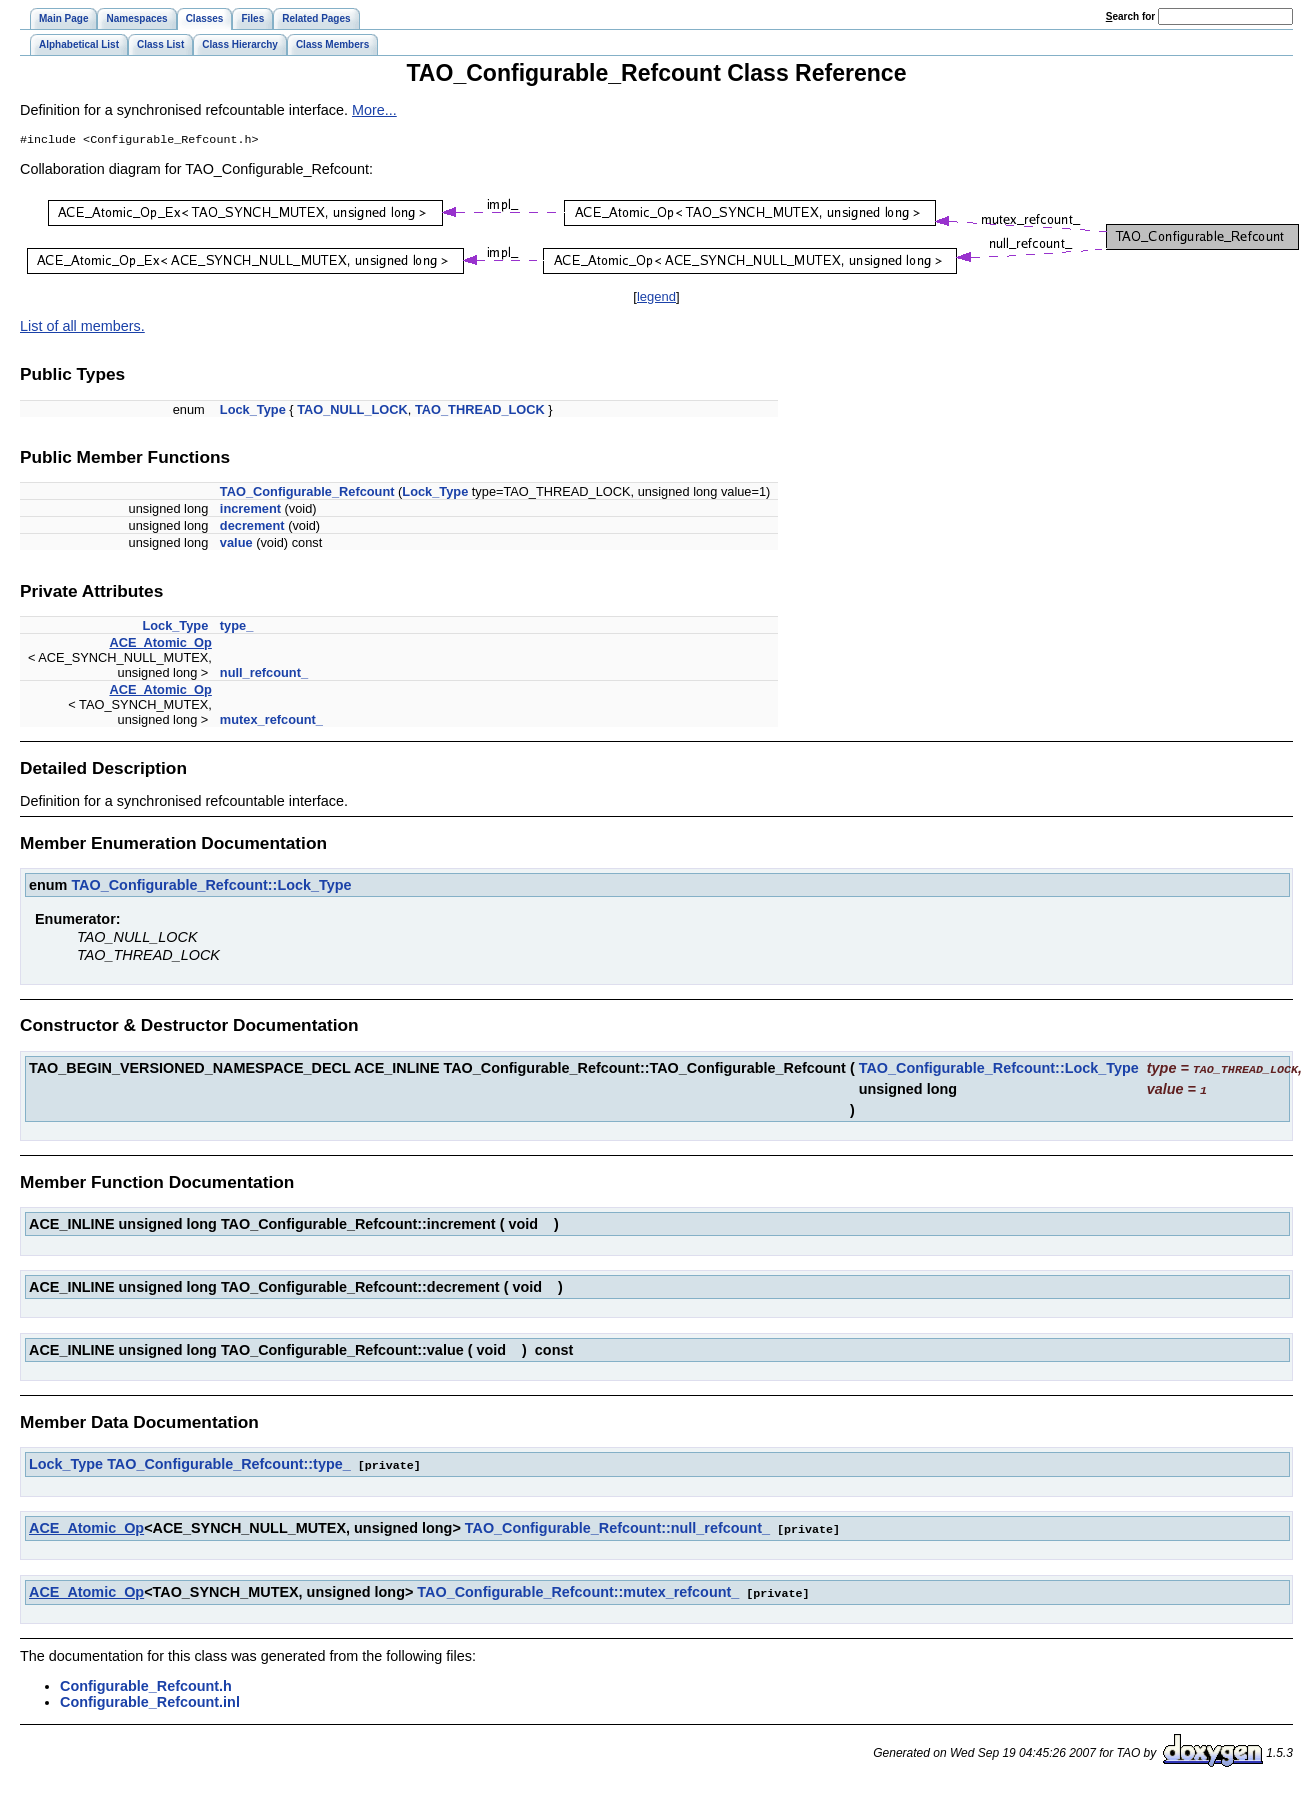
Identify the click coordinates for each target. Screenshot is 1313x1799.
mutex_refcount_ (271, 721)
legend (656, 298)
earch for (1130, 16)
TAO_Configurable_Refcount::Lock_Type (211, 887)
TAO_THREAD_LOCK (480, 411)
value (236, 544)
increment (250, 510)
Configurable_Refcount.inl (150, 1699)
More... (374, 110)
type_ (236, 627)
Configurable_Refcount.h (146, 1683)
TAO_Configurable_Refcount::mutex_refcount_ (578, 1590)
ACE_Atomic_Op (160, 644)
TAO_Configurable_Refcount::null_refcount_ (617, 1527)
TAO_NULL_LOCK (352, 411)
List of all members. (82, 328)
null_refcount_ (264, 674)
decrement (252, 527)
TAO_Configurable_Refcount (307, 493)
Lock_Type (253, 411)
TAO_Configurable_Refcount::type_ (229, 1464)
